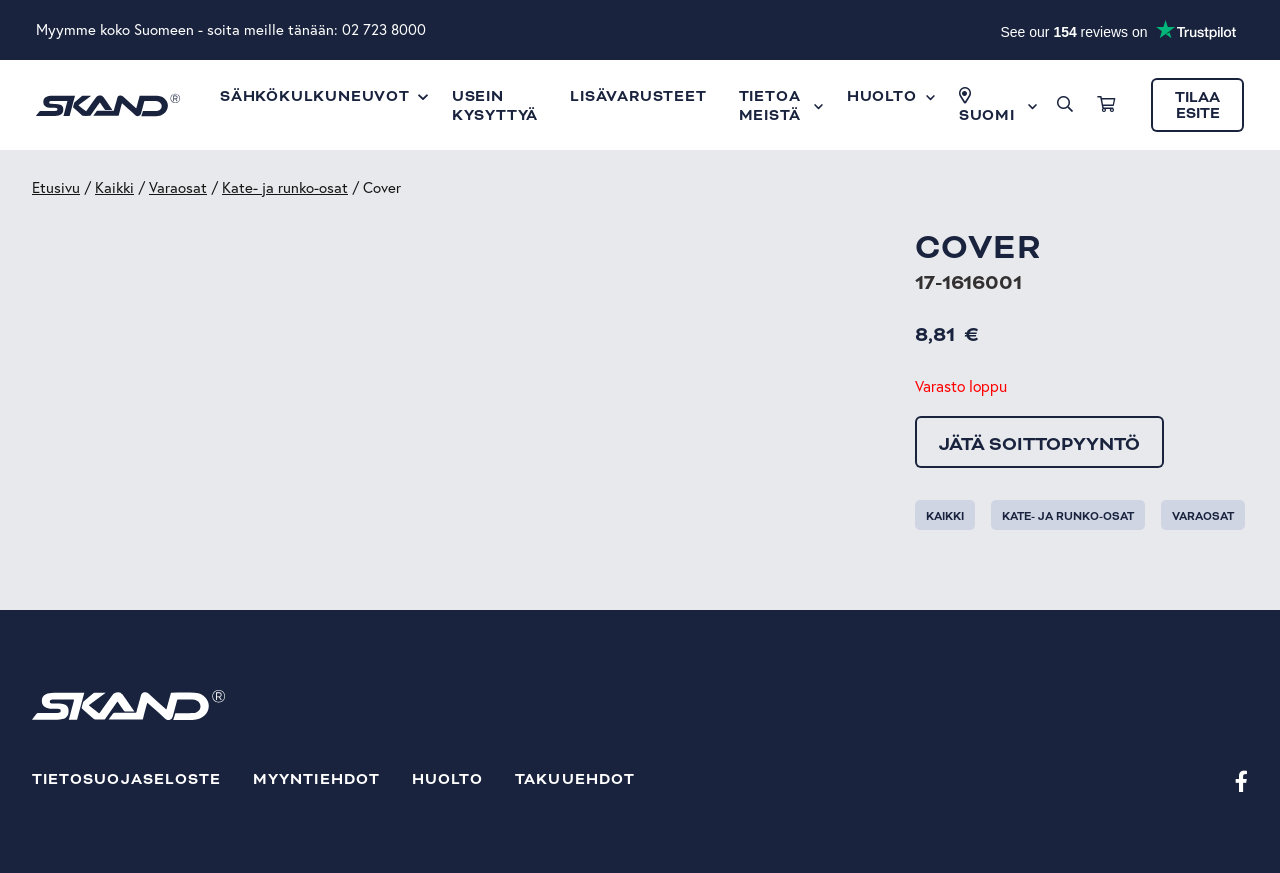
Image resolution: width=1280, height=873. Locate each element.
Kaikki (114, 187)
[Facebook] (1241, 780)
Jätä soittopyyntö (1039, 444)
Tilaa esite (1197, 105)
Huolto (447, 779)
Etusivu (56, 187)
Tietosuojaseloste (126, 779)
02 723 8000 (384, 29)
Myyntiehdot (316, 779)
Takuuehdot (575, 779)
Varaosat (178, 187)
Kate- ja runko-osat (285, 187)
